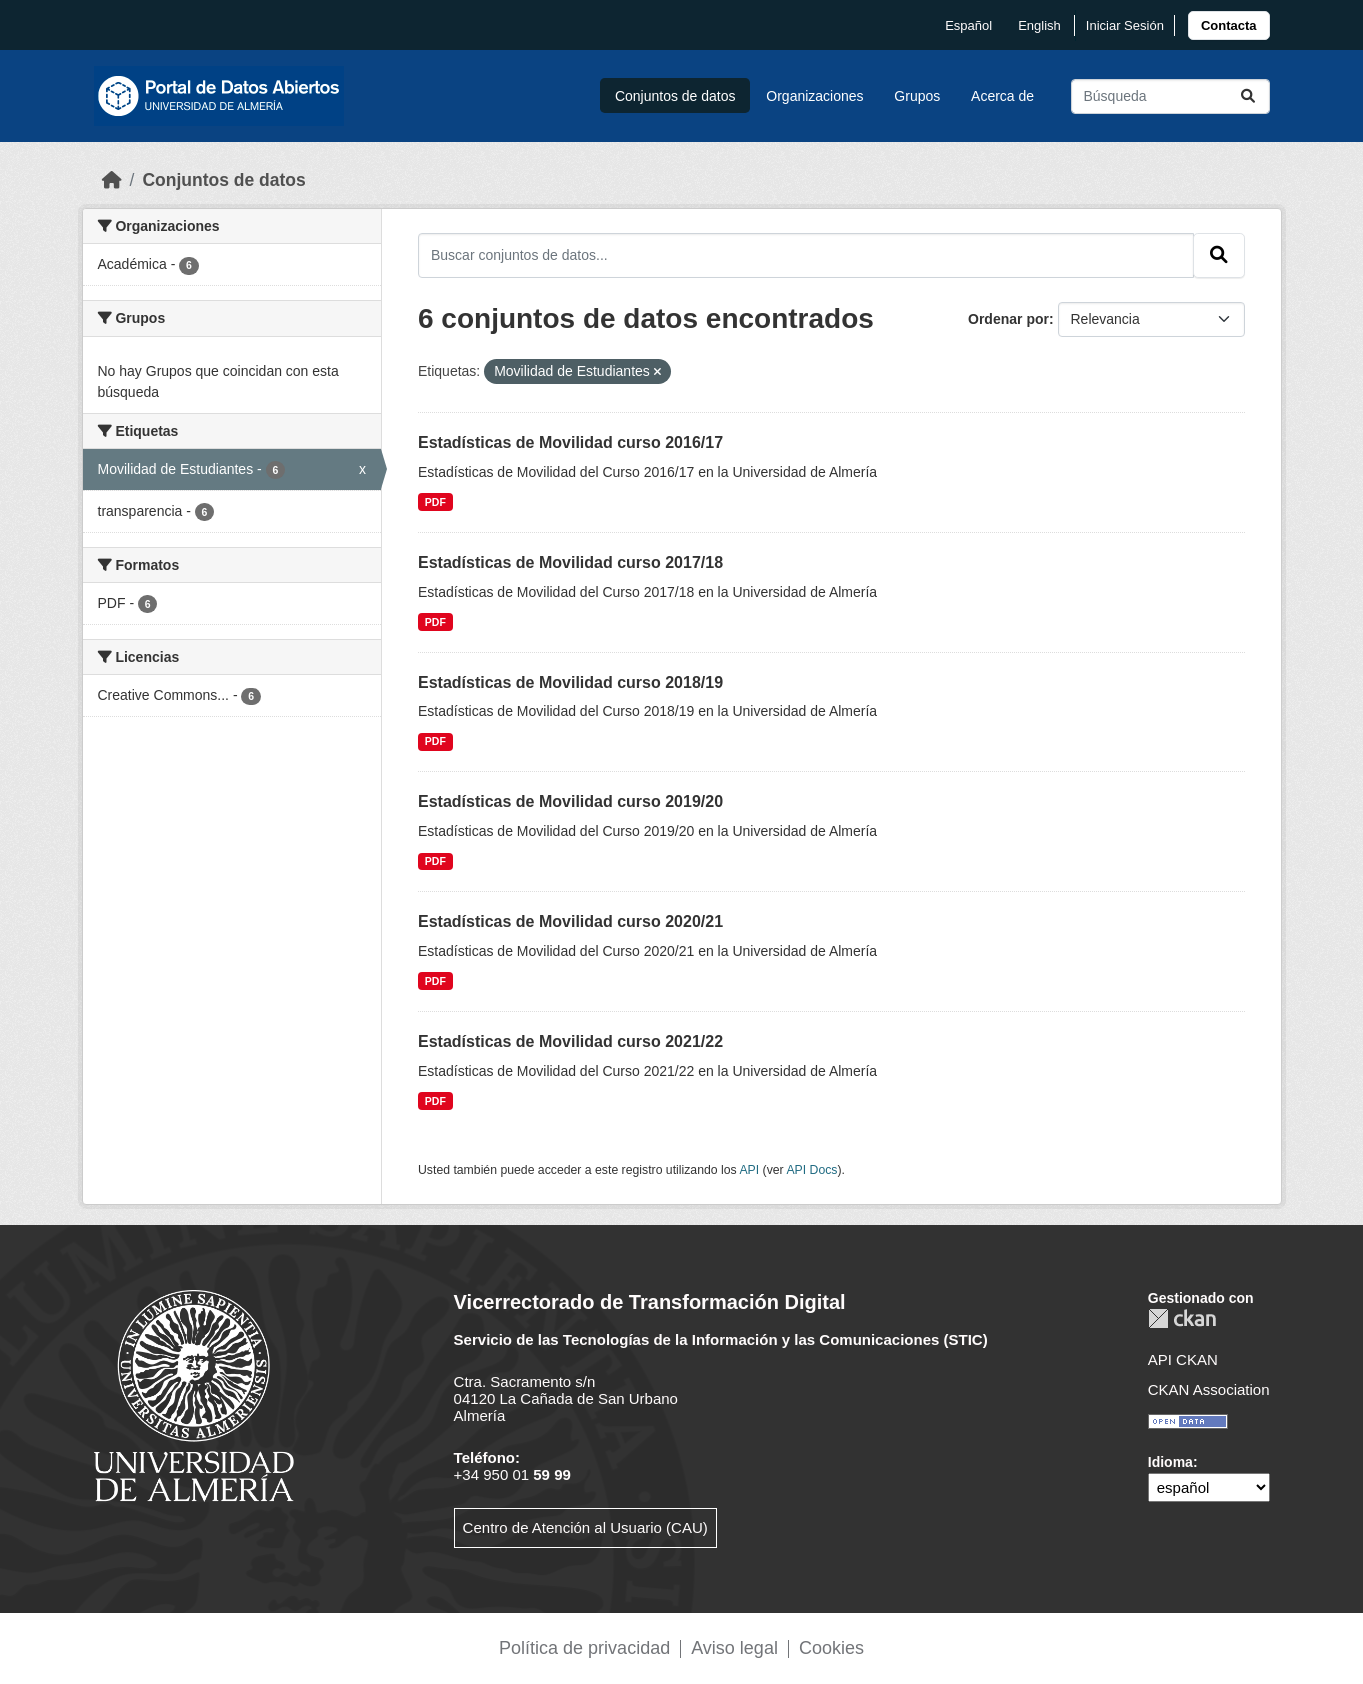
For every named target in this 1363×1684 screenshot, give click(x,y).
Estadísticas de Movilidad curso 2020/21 (570, 921)
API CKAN (1183, 1359)
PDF (435, 502)
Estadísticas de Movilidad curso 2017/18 (570, 562)
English (1039, 25)
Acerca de (1002, 96)
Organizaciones (814, 96)
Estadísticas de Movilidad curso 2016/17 (570, 442)
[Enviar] (1248, 96)
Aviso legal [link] (734, 1648)
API (749, 1170)
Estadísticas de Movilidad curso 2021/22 (570, 1041)
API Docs (811, 1170)
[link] (1229, 25)
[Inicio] (112, 180)
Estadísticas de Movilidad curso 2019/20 (570, 801)
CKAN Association (1209, 1389)
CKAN (1182, 1318)
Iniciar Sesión (1125, 25)
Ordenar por (1008, 319)
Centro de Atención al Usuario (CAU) (585, 1527)
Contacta (1229, 25)
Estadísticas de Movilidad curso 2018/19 (570, 682)
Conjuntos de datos (675, 96)
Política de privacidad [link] (584, 1648)
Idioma (1170, 1462)
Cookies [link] (831, 1648)
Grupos (917, 96)
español (968, 25)
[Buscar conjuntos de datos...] (1170, 96)
